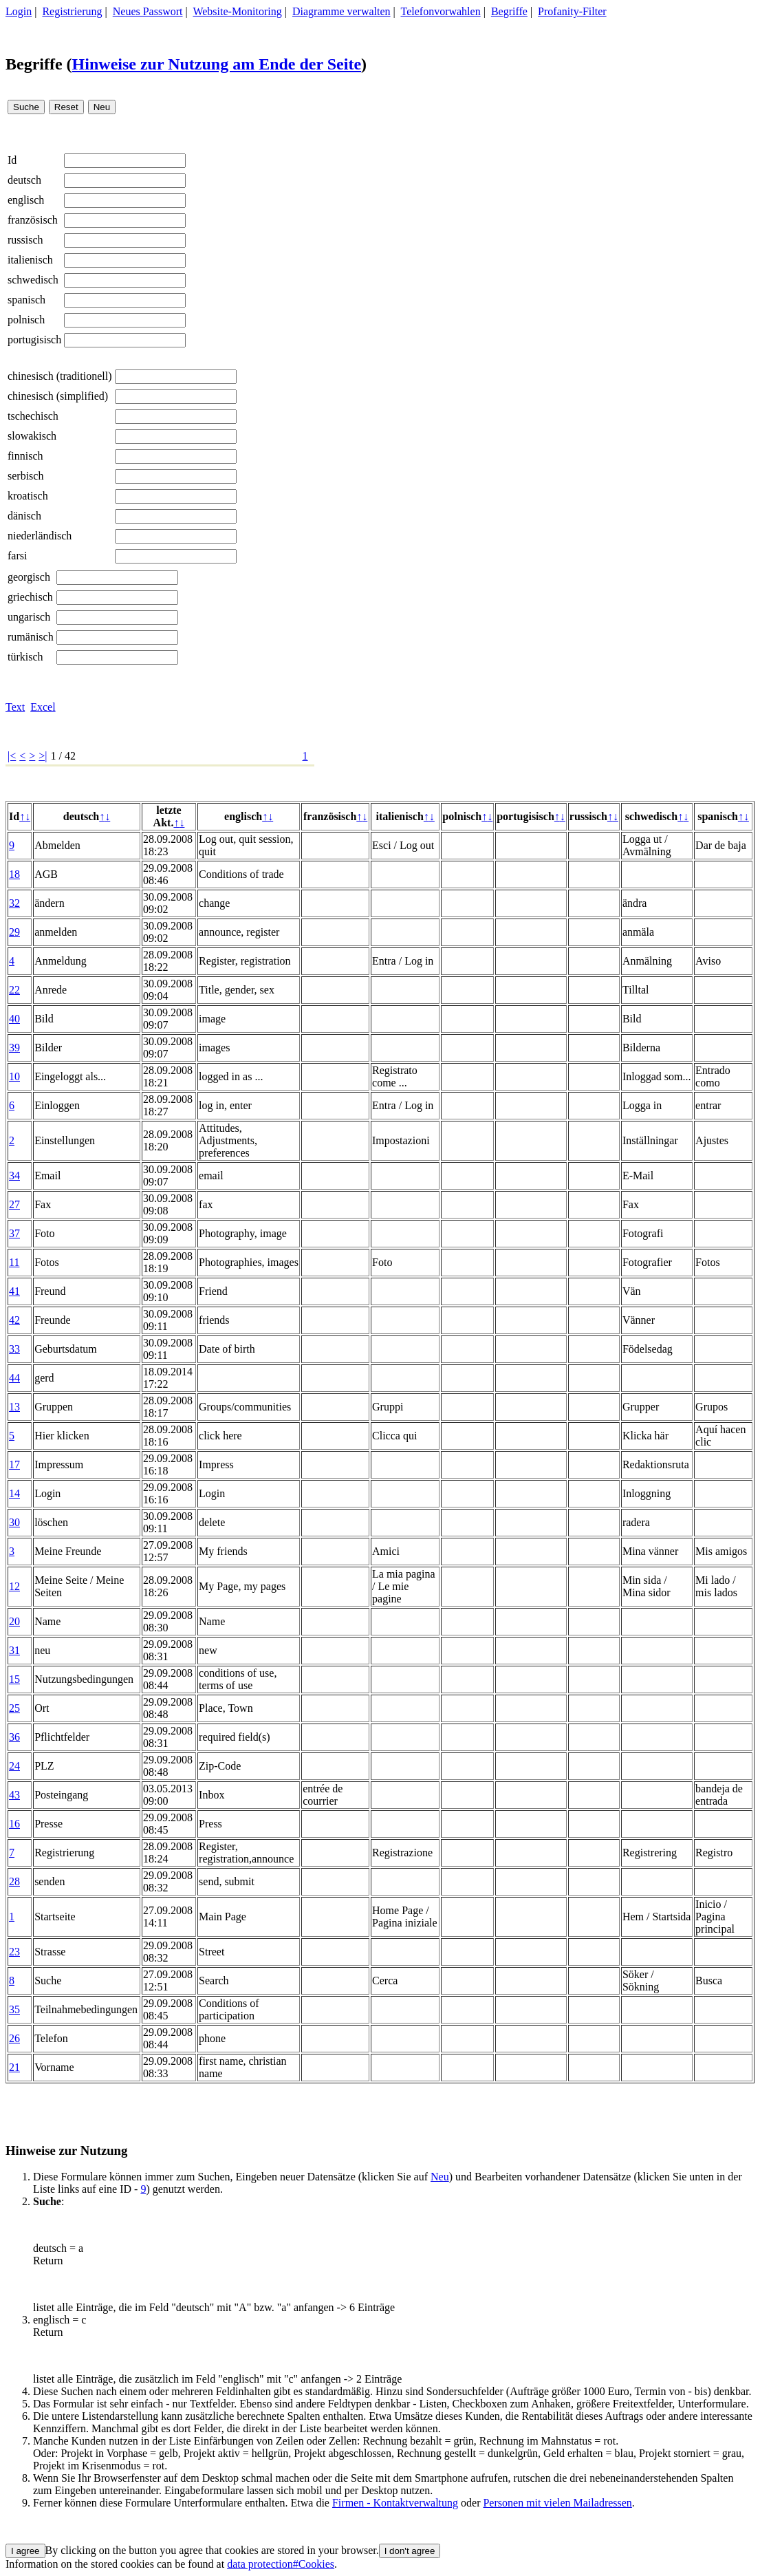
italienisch (30, 260)
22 (14, 990)
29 (14, 932)
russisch (25, 240)
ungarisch (29, 617)
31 (14, 1650)
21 (14, 2067)
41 (14, 1291)
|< (12, 756)
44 (14, 1378)
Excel (42, 707)
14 (14, 1493)
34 (14, 1175)
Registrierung (72, 11)
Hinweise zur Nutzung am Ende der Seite (216, 64)
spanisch (26, 299)
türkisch (25, 657)
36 (14, 1737)
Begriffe (509, 11)
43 (14, 1795)
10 (14, 1076)
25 (14, 1708)
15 (14, 1679)
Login (19, 11)
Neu (440, 2176)
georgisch (29, 577)
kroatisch (28, 496)
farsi (17, 555)
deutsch (24, 180)
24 (14, 1766)
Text (15, 707)
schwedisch (33, 280)
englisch (26, 200)
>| (43, 756)
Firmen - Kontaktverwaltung (395, 2503)
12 (14, 1586)
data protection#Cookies (280, 2564)
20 (14, 1621)
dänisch (24, 516)
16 (14, 1823)
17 (14, 1464)
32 (14, 903)
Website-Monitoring (237, 11)
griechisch (30, 597)
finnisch (25, 456)
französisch (33, 220)
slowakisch (32, 436)
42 (14, 1320)
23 (14, 1951)
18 (14, 874)
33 (14, 1349)
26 (14, 2038)
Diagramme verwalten (341, 11)
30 (14, 1522)
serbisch (25, 476)
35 (14, 2009)
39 (14, 1047)
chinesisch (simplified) (58, 396)
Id (12, 160)
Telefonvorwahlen (441, 11)
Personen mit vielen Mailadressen (557, 2503)
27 (14, 1204)
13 (14, 1407)
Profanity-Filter (572, 11)
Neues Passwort (148, 11)
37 (14, 1233)
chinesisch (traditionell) (60, 376)
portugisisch (34, 339)
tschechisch (33, 416)
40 (14, 1018)
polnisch (26, 319)
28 (14, 1881)
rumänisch (31, 637)
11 (14, 1262)
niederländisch (40, 535)
